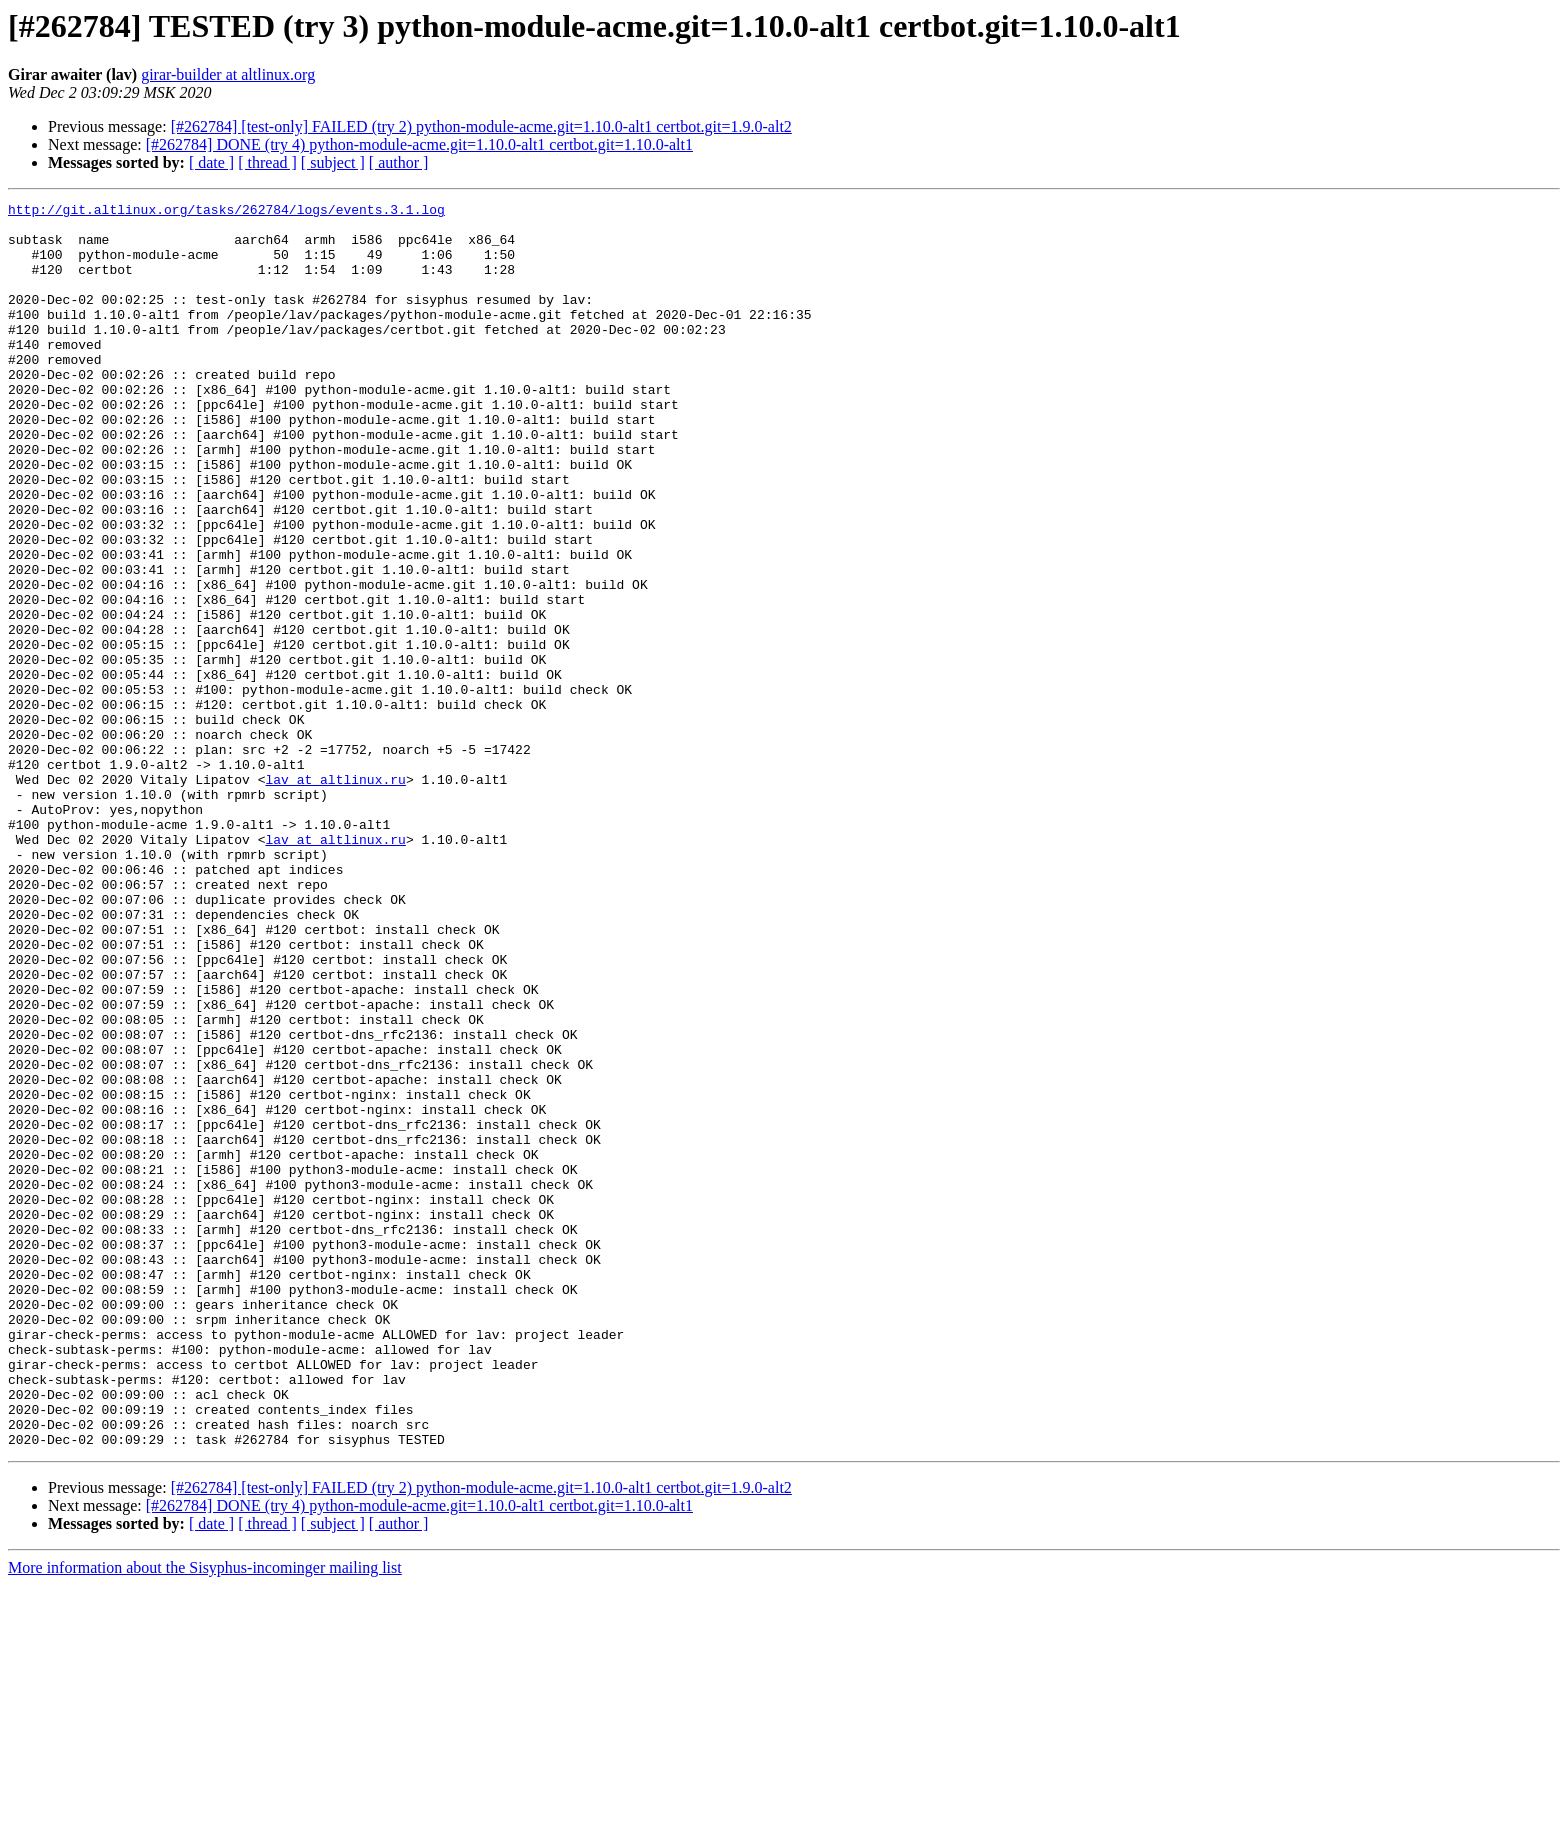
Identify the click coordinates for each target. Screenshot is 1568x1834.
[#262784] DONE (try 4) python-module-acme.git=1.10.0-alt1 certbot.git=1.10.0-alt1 (419, 144)
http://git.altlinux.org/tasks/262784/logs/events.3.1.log (226, 212)
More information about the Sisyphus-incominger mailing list (205, 1816)
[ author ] (399, 162)
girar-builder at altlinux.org (228, 74)
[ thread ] (267, 162)
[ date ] (211, 162)
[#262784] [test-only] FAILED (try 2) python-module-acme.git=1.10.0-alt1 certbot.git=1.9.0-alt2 (481, 126)
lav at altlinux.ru (335, 896)
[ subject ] (333, 162)
